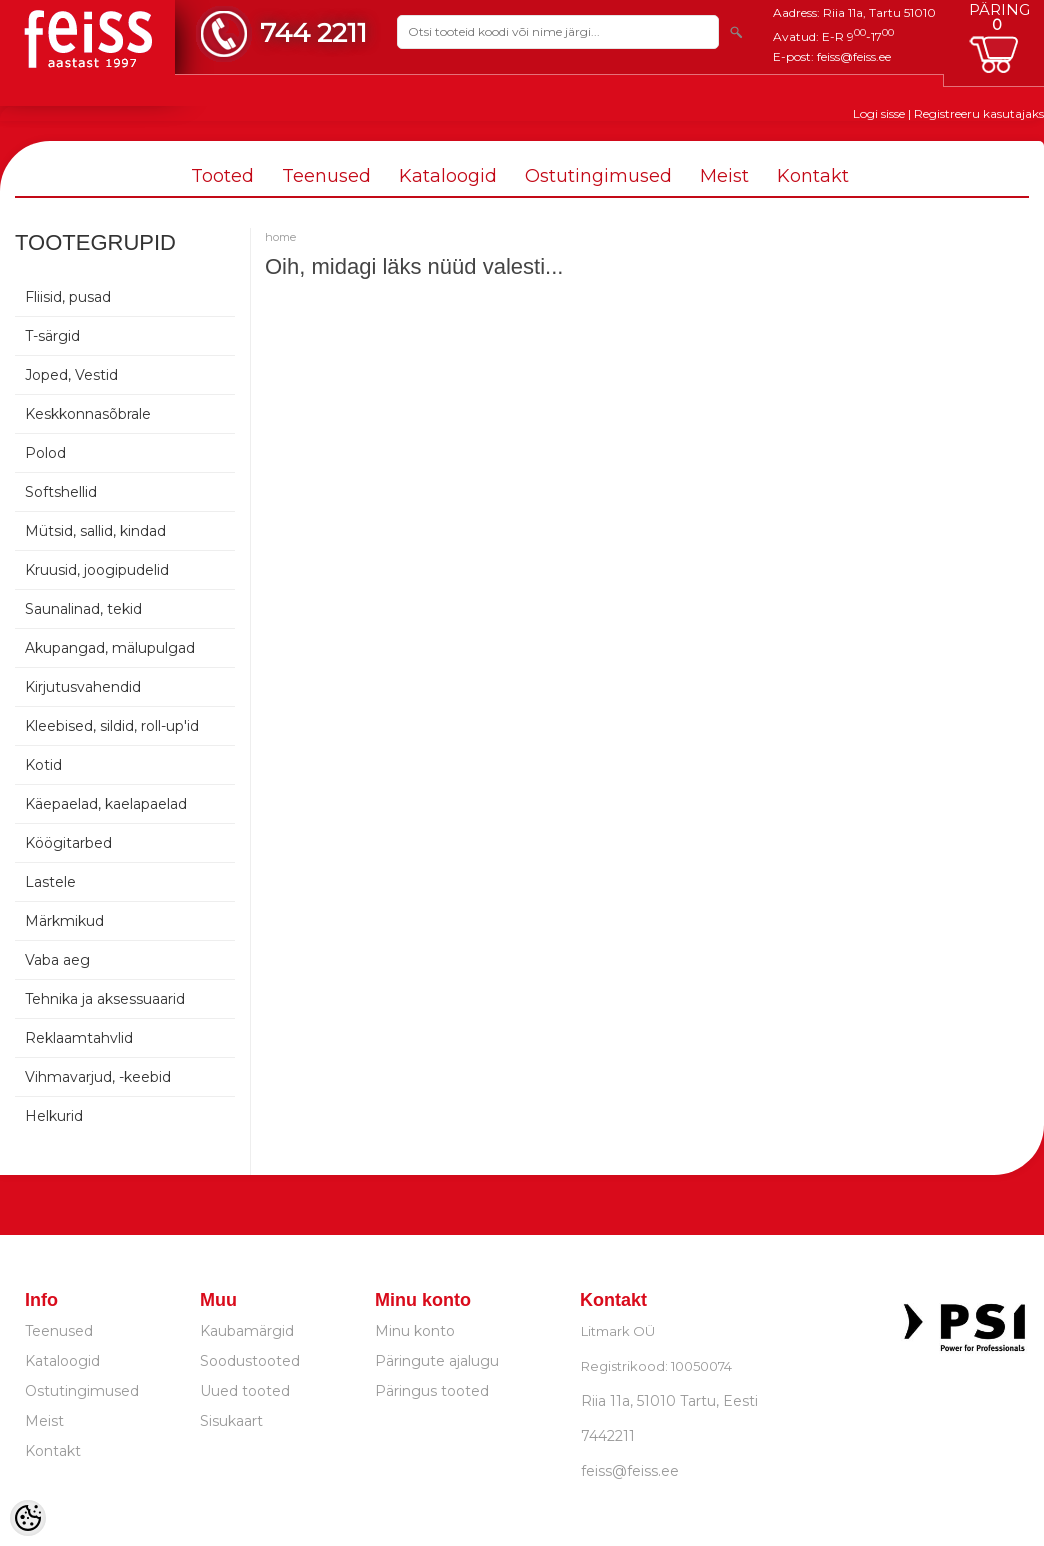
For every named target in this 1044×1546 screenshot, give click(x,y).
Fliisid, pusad (68, 297)
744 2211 (313, 32)
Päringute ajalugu (437, 1361)
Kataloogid (448, 176)
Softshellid (61, 492)
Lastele (50, 882)
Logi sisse (879, 113)
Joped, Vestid (71, 375)
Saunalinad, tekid (83, 609)
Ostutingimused (598, 176)
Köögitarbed (68, 843)
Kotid (43, 765)
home (280, 237)
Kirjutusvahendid (83, 687)
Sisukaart (231, 1421)
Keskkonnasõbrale (88, 414)
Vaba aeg (57, 960)
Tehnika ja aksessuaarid (105, 999)
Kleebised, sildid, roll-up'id (112, 726)
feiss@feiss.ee (854, 56)
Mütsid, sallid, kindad (95, 531)
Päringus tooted (432, 1391)
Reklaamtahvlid (79, 1038)
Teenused (326, 176)
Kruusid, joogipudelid (97, 570)
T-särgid (52, 336)
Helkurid (54, 1116)
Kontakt (813, 176)
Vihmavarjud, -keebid (98, 1077)
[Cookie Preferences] (28, 1518)
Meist (724, 176)
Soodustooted (250, 1361)
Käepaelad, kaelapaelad (106, 804)
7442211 (608, 1436)
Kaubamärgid (247, 1331)
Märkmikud (64, 921)
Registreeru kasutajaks (979, 113)
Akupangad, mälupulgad (110, 648)
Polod (45, 453)
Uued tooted (245, 1391)
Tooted (222, 176)
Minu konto (415, 1331)
